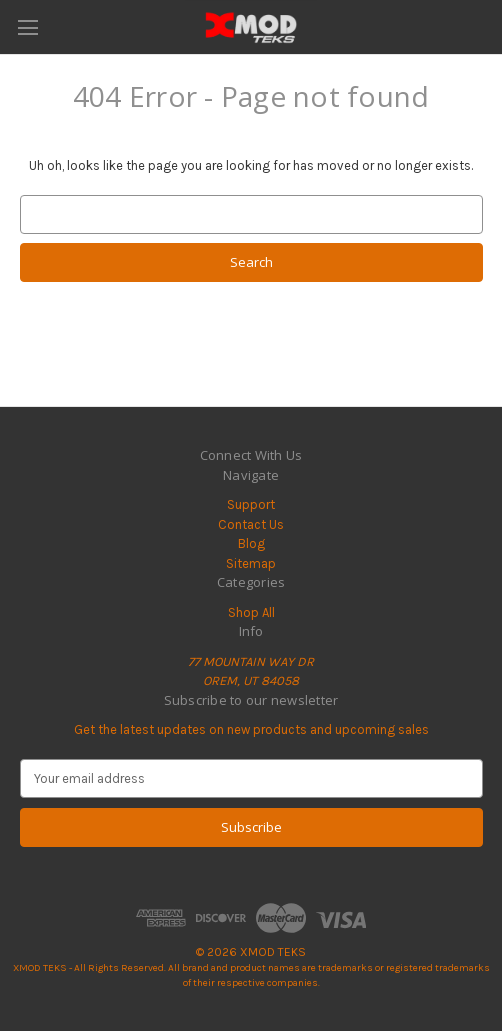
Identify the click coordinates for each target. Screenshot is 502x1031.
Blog (251, 543)
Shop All (251, 612)
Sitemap (251, 563)
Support (251, 504)
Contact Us (251, 524)
